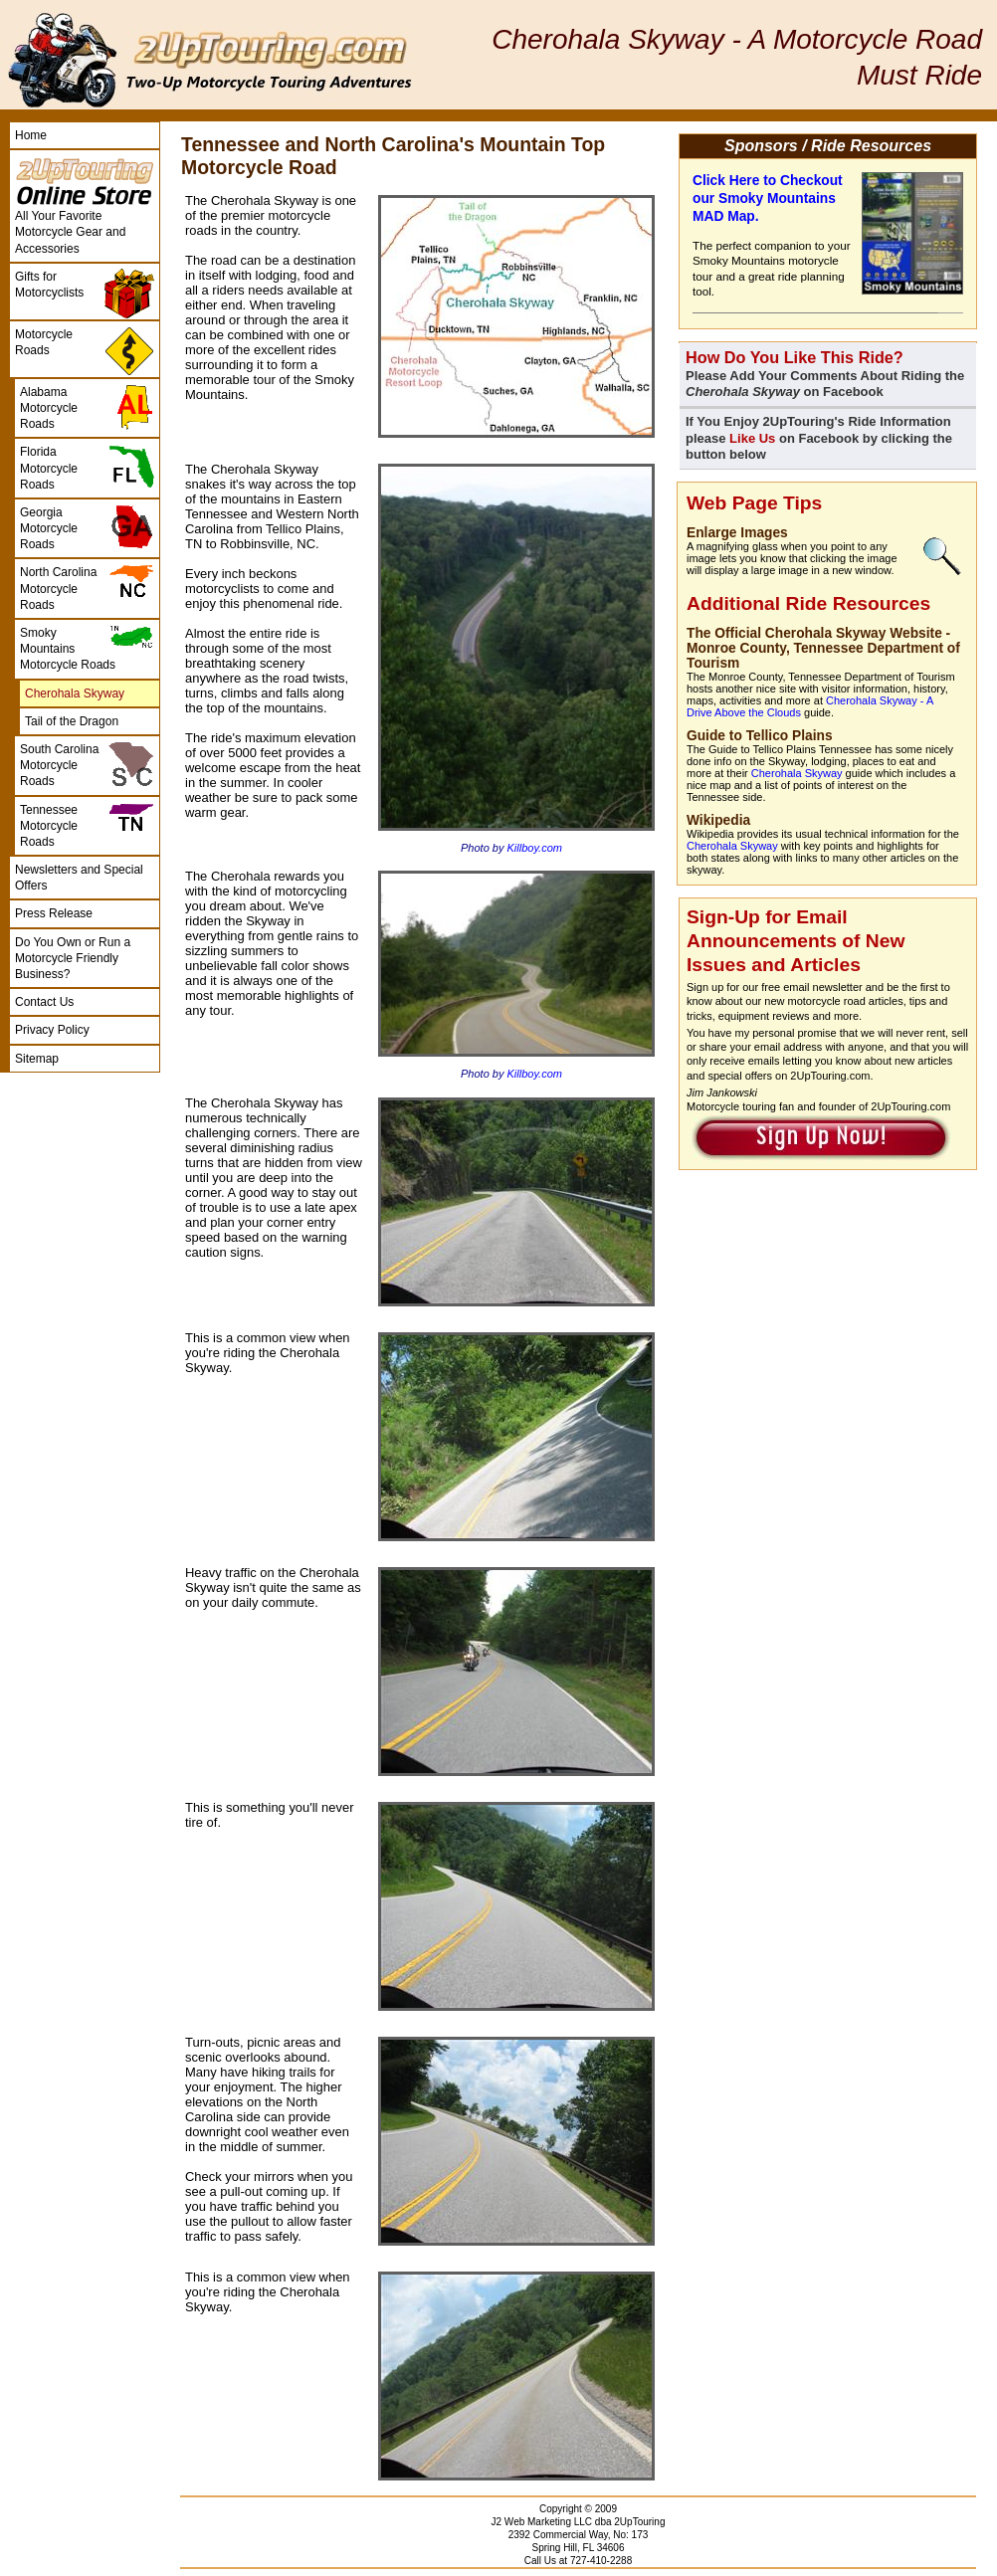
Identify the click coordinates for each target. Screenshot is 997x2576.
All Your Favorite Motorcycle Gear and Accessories (70, 232)
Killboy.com (534, 848)
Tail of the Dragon (71, 721)
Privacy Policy (52, 1030)
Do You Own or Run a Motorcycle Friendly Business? (72, 958)
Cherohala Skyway (797, 773)
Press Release (54, 913)
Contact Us (44, 1002)
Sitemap (37, 1059)
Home (31, 135)
